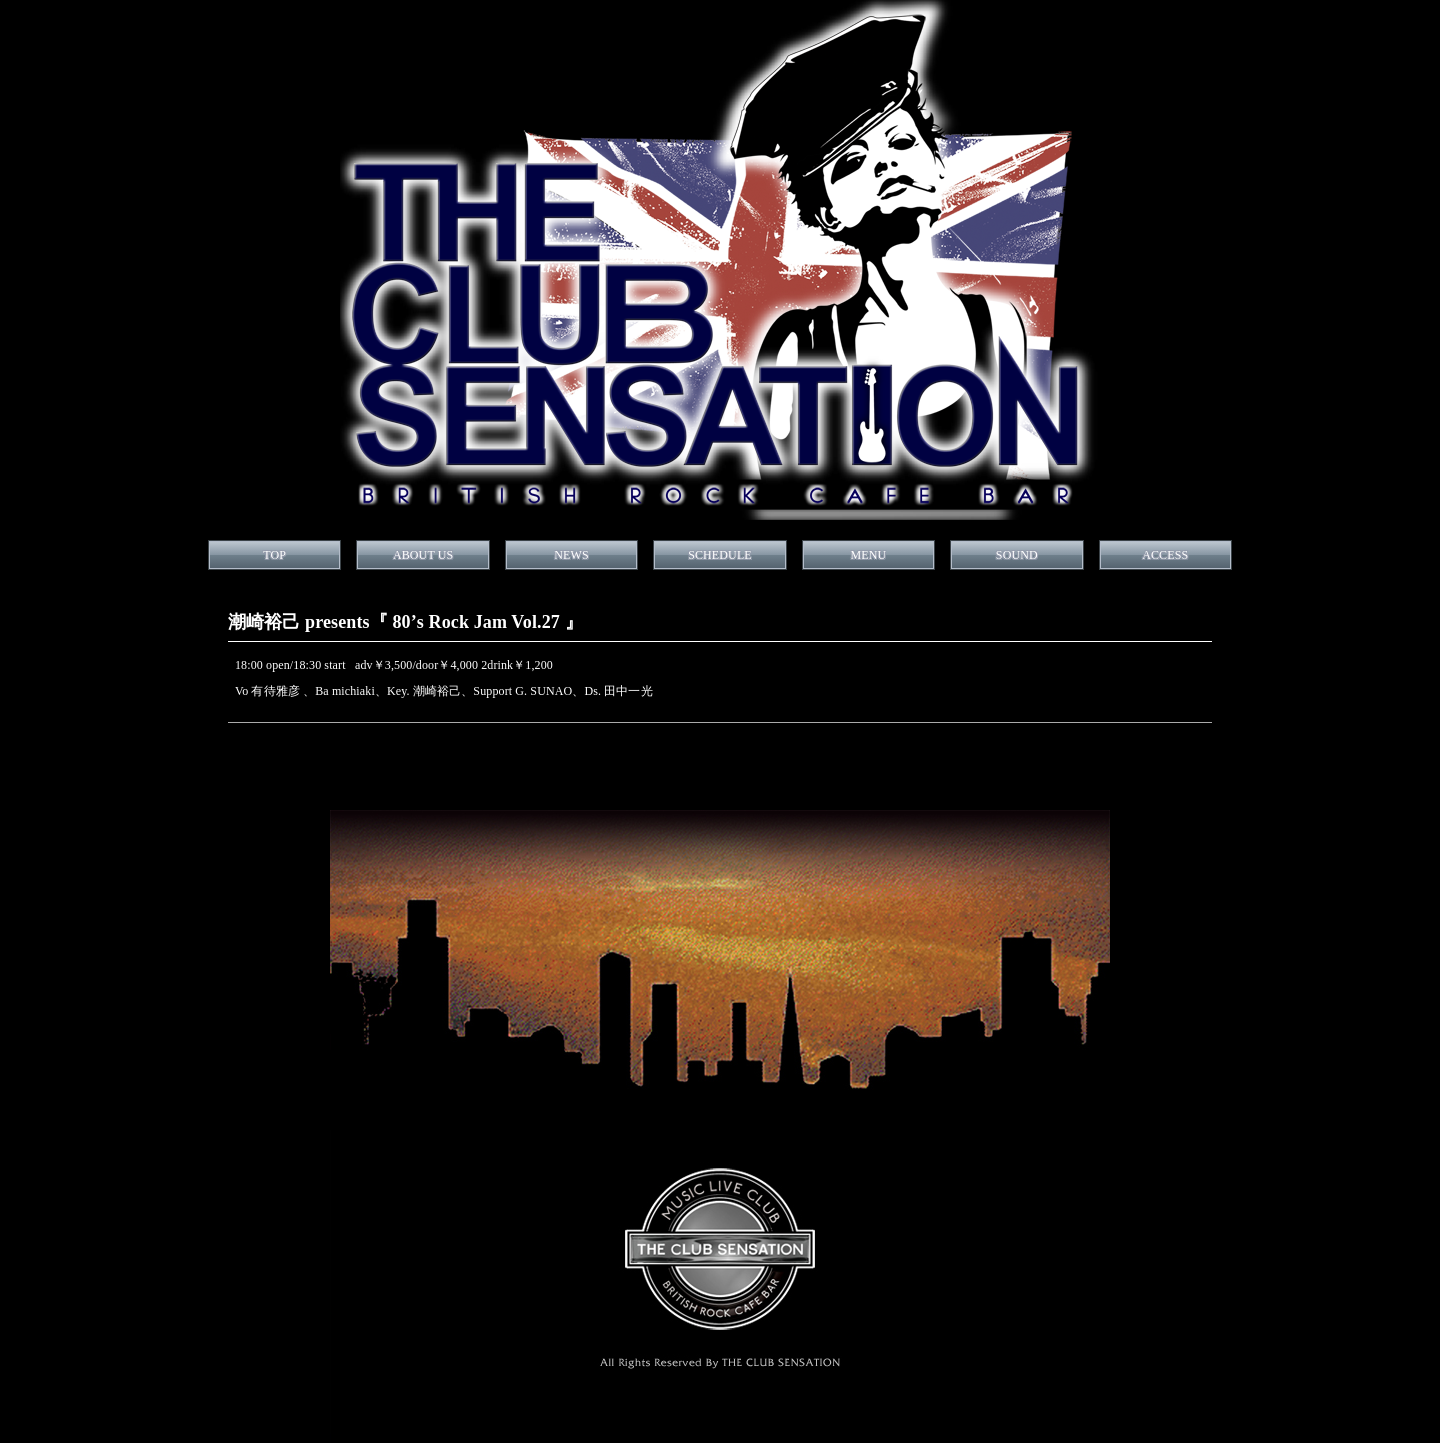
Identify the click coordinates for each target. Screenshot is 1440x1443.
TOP (274, 555)
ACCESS (1165, 555)
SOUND (1017, 555)
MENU (868, 555)
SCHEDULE (720, 555)
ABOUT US (423, 555)
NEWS (571, 555)
